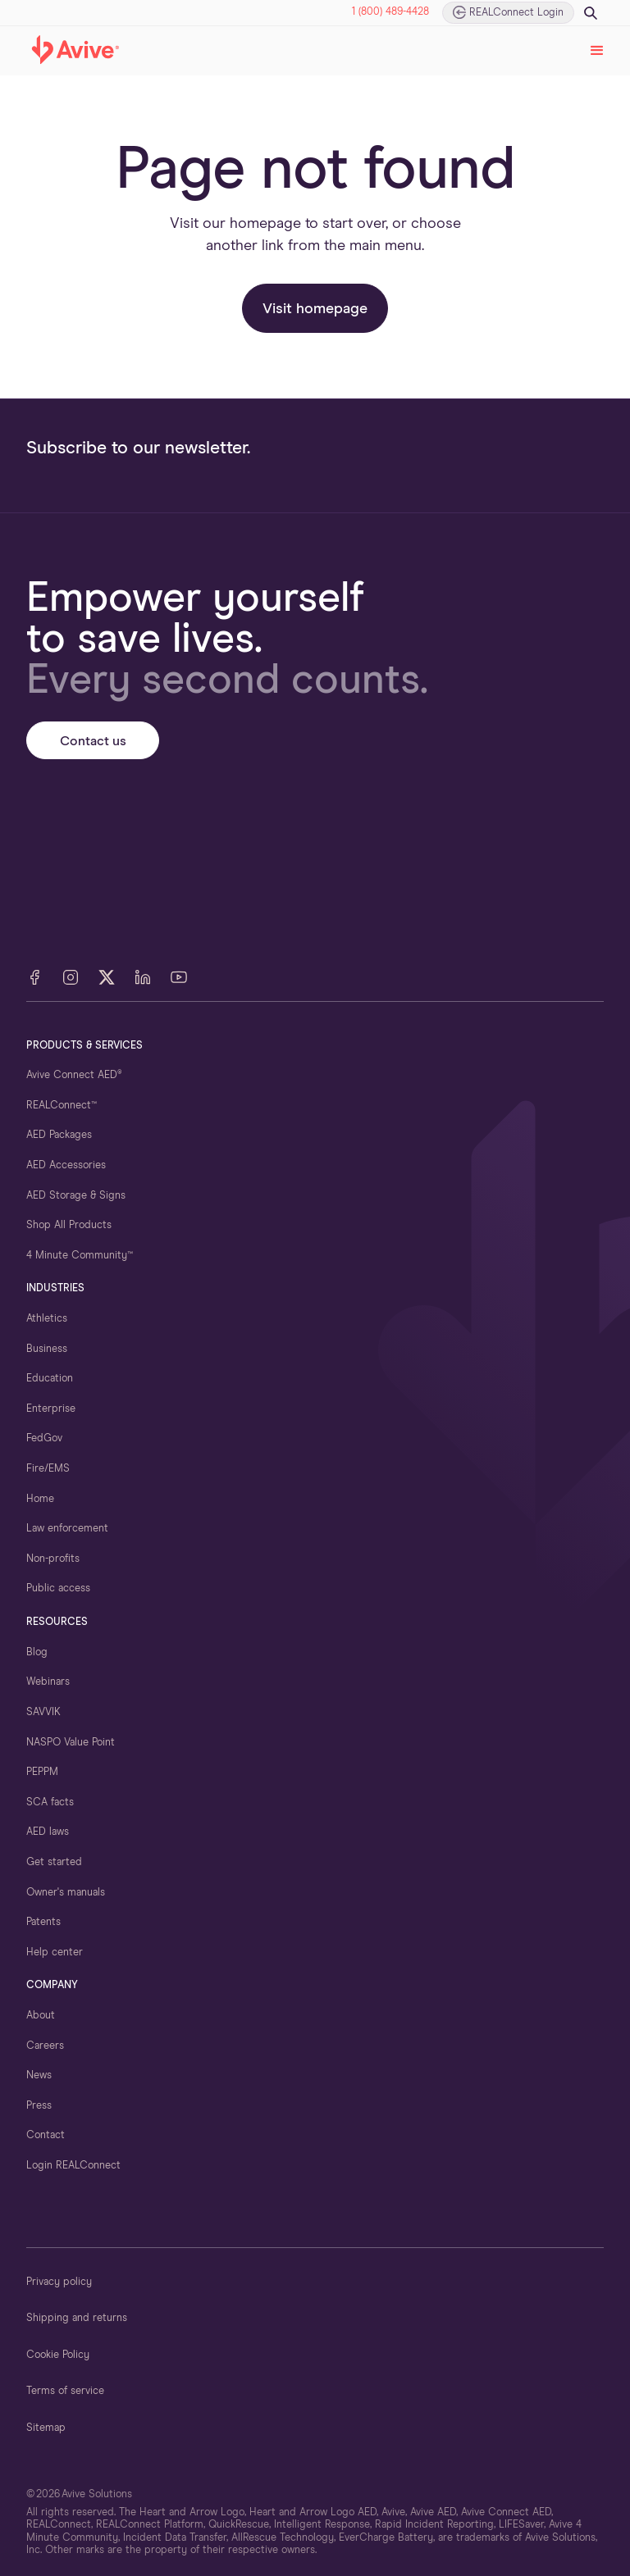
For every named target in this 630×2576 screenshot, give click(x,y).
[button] (597, 50)
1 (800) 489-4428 (390, 12)
